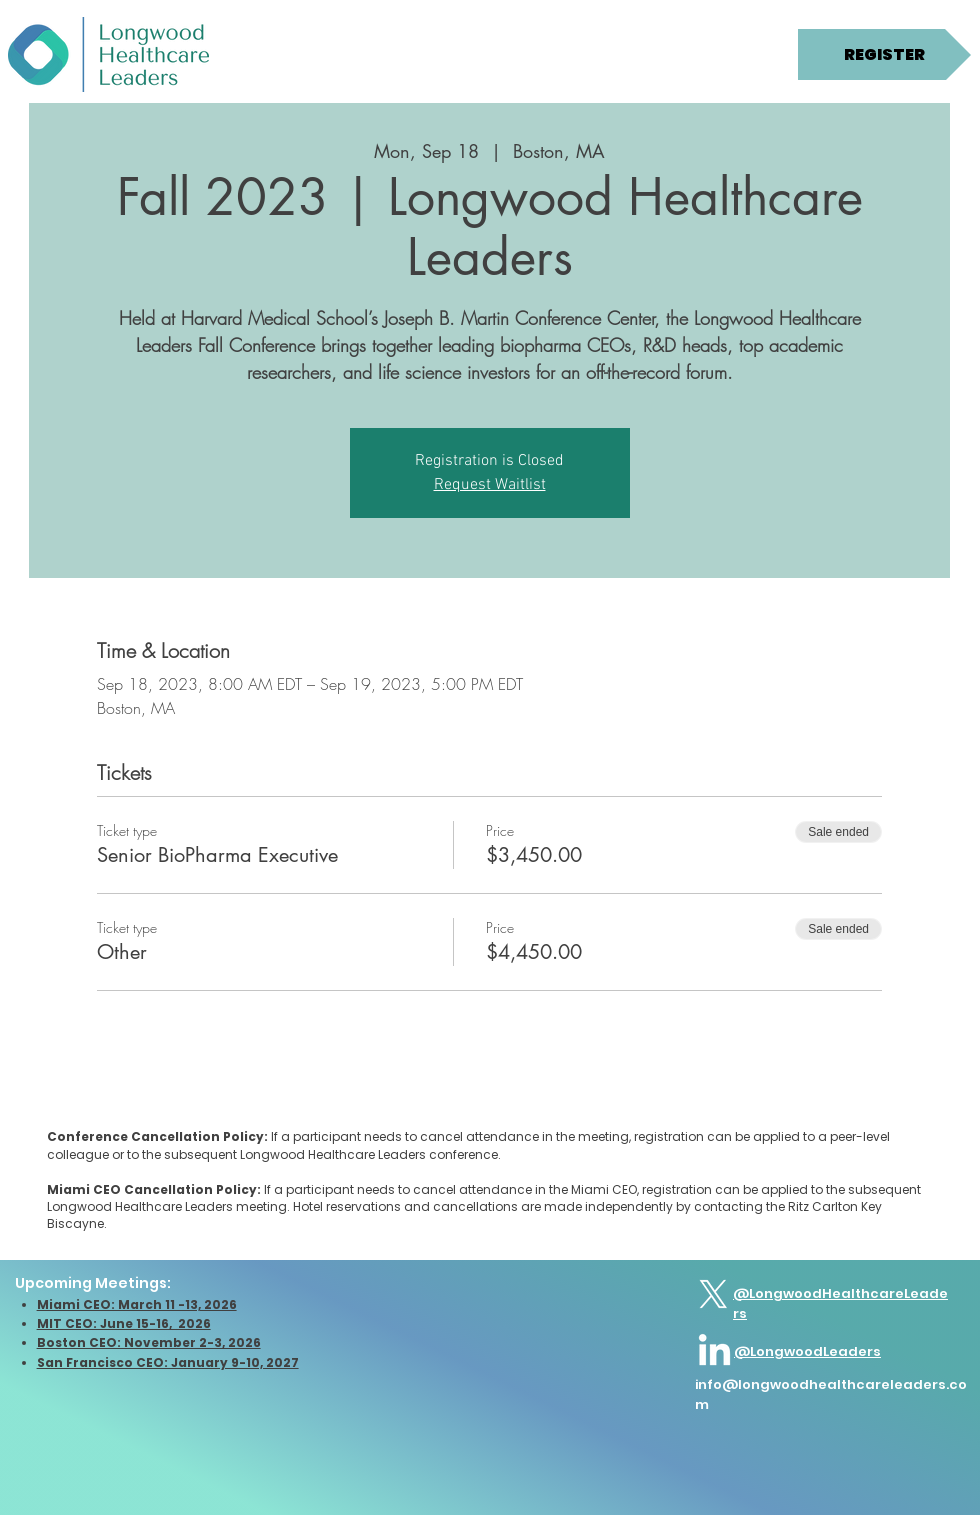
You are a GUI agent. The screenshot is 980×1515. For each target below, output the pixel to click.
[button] (119, 56)
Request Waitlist (490, 485)
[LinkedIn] (714, 1352)
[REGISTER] (884, 54)
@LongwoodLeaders (807, 1351)
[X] (713, 1294)
